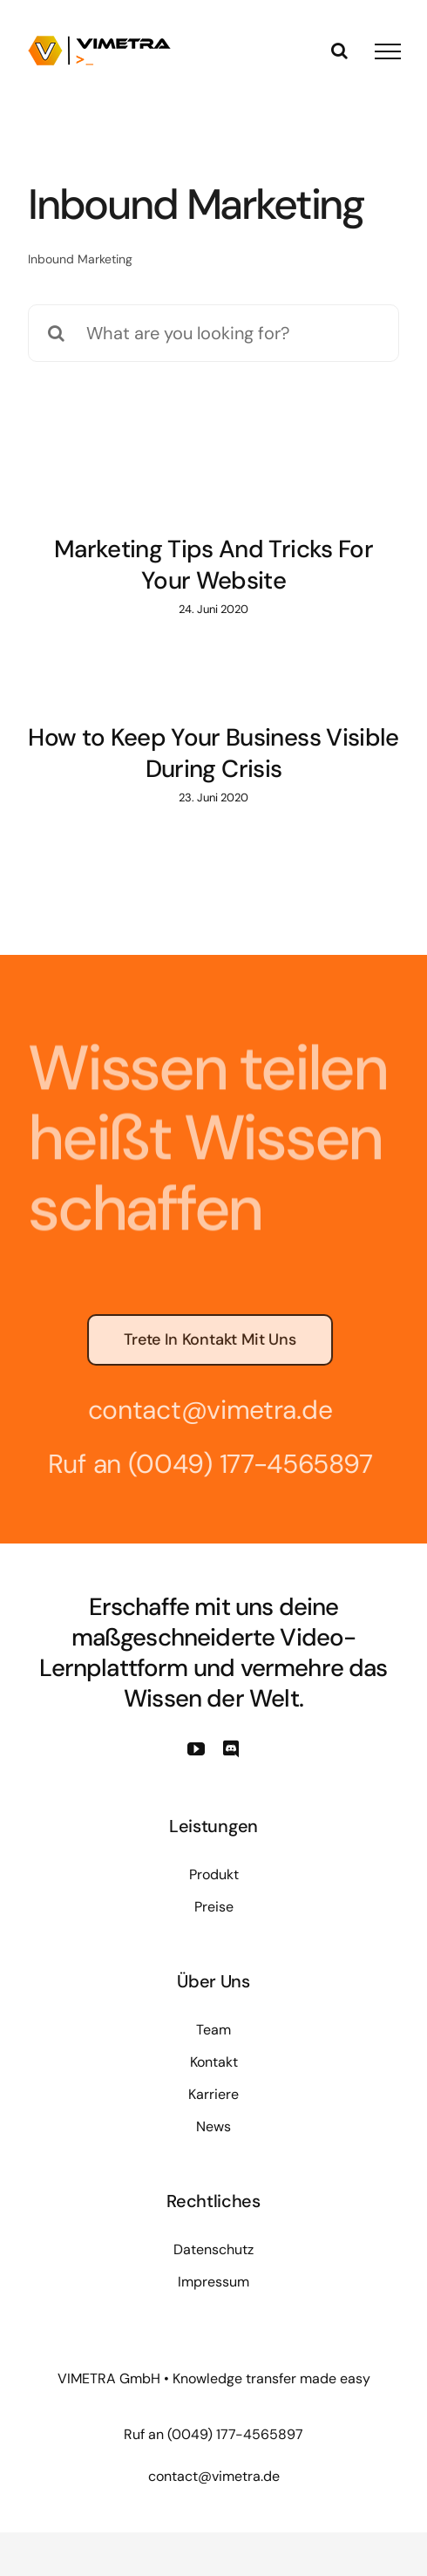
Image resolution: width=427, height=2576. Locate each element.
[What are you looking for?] (213, 333)
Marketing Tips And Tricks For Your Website (213, 565)
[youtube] (196, 1749)
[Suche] (56, 333)
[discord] (231, 1749)
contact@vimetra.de (206, 1410)
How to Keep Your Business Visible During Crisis (213, 753)
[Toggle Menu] (388, 51)
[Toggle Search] (339, 50)
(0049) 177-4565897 (246, 1464)
